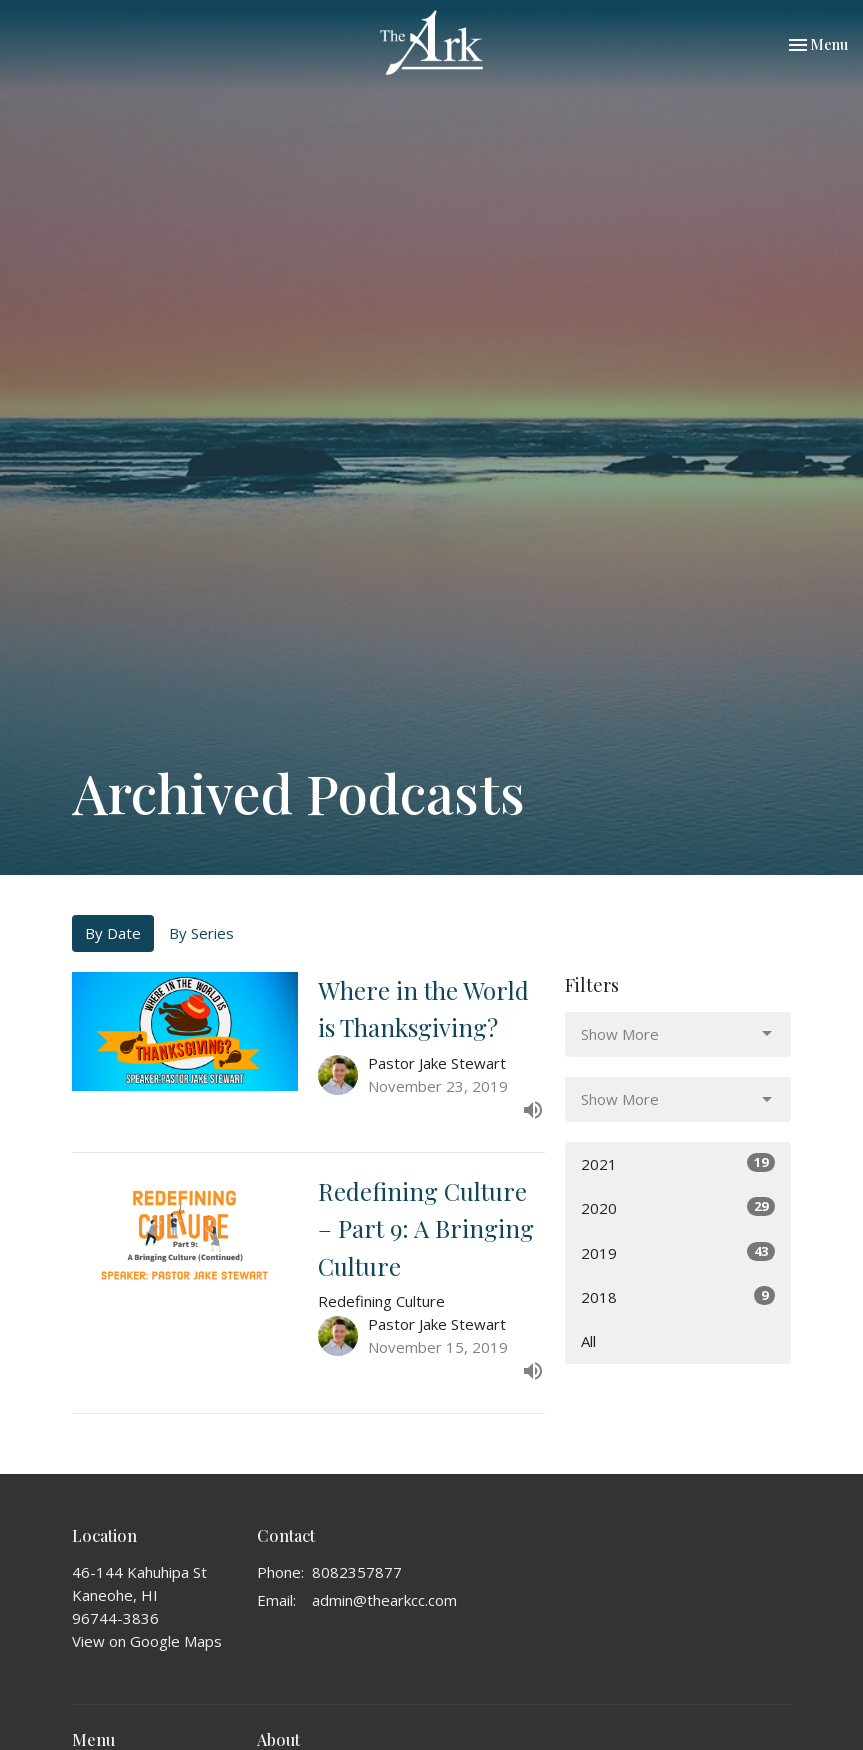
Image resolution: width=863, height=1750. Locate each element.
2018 (678, 1296)
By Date (113, 933)
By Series (201, 933)
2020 (678, 1207)
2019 (678, 1252)
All (588, 1341)
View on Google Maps (147, 1641)
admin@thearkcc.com (384, 1600)
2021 (678, 1163)
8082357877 (357, 1572)
